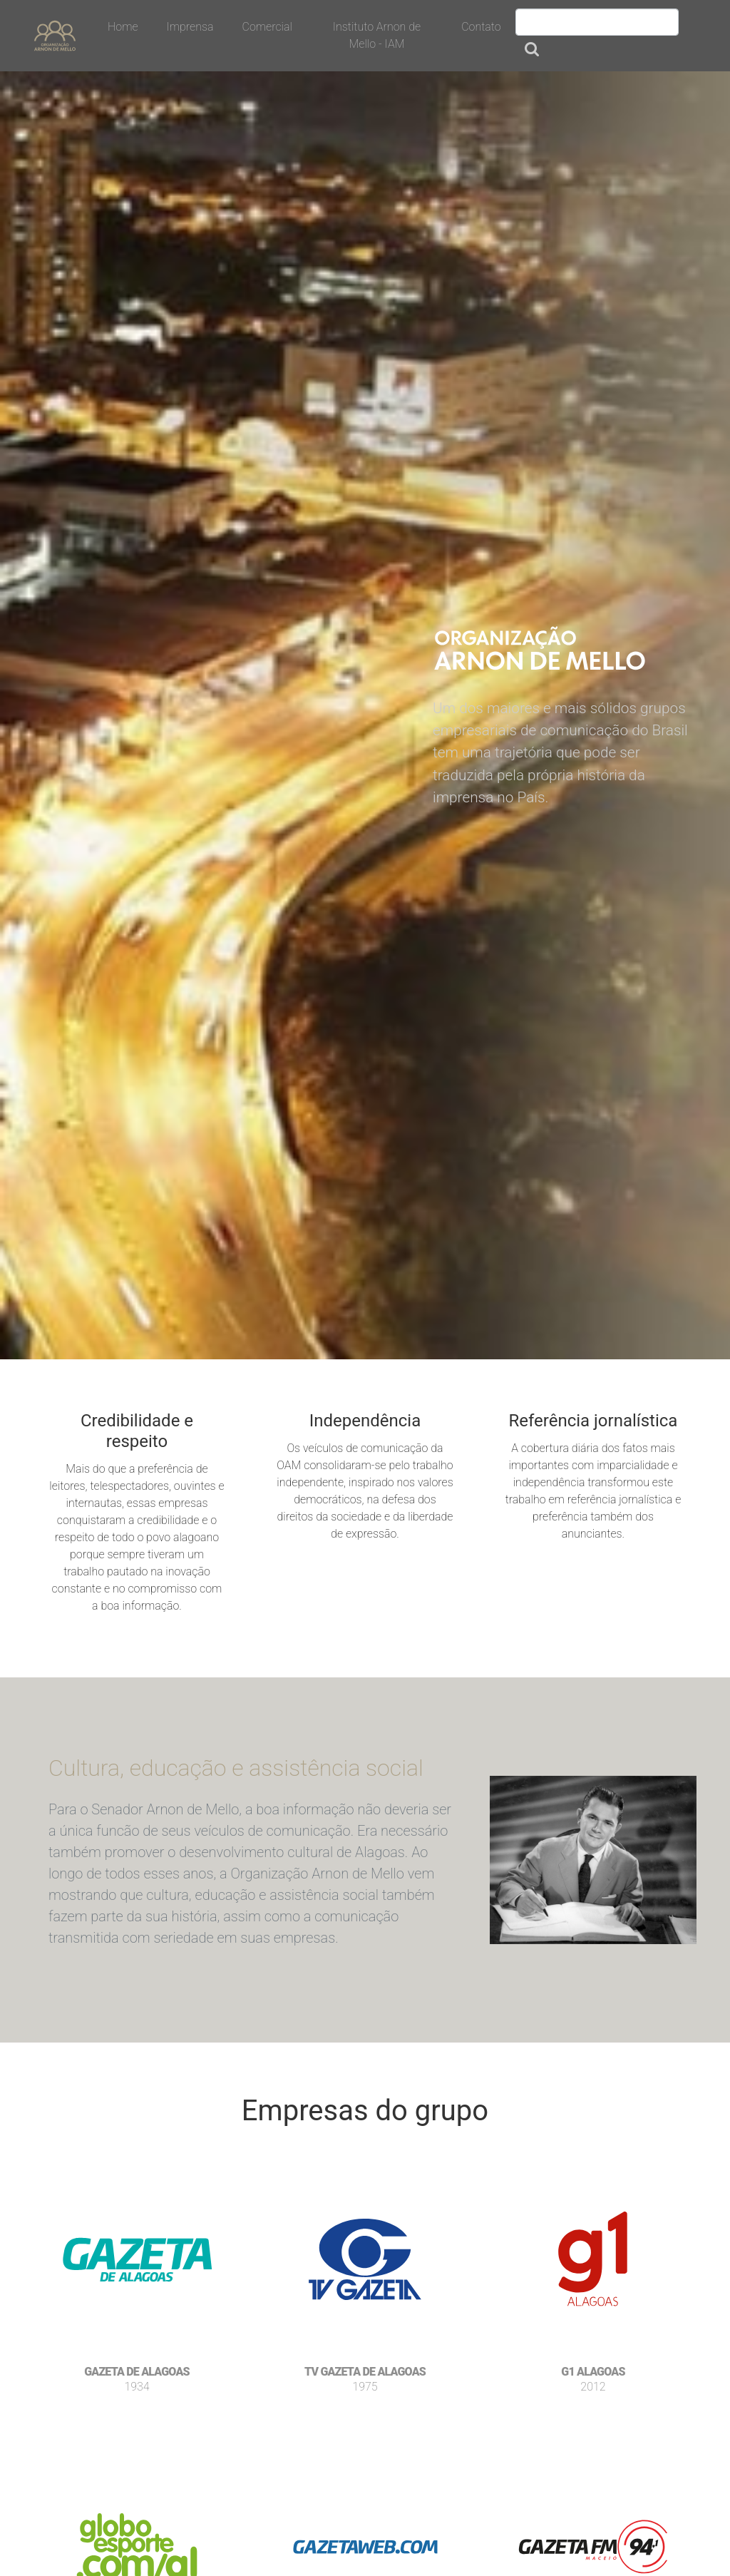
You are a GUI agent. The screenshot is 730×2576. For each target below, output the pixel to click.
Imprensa (190, 27)
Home (123, 27)
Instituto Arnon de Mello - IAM (377, 35)
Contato (480, 27)
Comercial (267, 27)
